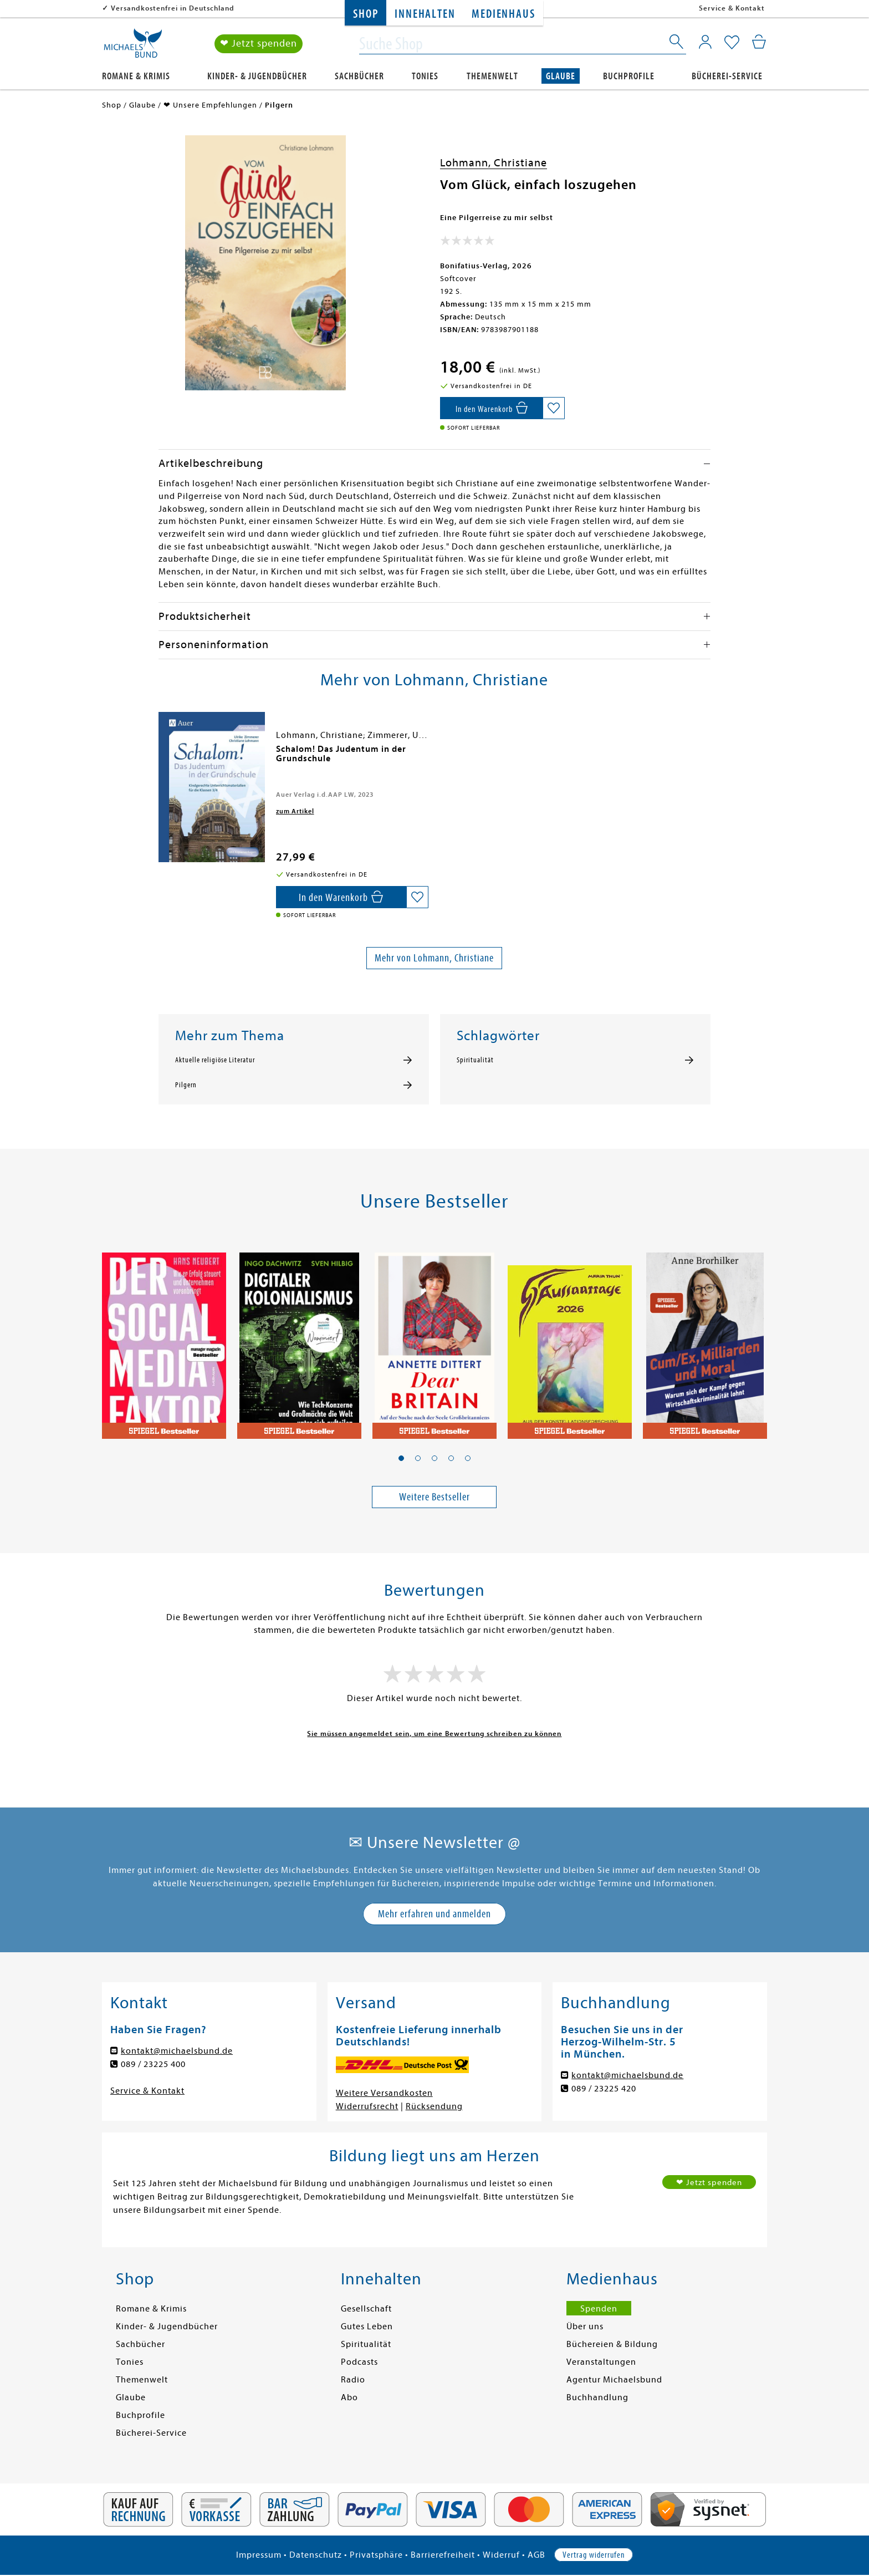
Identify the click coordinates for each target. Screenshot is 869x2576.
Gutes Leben (367, 2326)
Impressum (259, 2555)
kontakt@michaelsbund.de (177, 2051)
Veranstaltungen (601, 2362)
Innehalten (425, 14)
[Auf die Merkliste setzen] (554, 408)
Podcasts (359, 2362)
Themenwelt (492, 76)
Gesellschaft (366, 2309)
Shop (365, 14)
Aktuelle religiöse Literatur (215, 1060)
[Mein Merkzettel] (732, 42)
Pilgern (186, 1085)
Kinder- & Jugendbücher (257, 76)
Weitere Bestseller (434, 1496)
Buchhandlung (597, 2397)
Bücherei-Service (727, 76)
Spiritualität (475, 1060)
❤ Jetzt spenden (258, 43)
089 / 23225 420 (603, 2089)
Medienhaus (503, 14)
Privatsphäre (376, 2555)
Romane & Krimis (136, 76)
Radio (353, 2380)
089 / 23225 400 (153, 2064)
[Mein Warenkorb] (759, 41)
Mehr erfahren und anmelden (434, 1913)
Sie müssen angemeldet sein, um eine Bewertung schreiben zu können (434, 1733)
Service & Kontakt (732, 8)
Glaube (560, 76)
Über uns (585, 2326)
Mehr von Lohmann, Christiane (434, 957)
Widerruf (501, 2555)
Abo (349, 2397)
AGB (536, 2555)
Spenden (598, 2309)
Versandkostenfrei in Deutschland (172, 8)
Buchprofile (629, 76)
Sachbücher (359, 76)
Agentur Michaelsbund (614, 2380)
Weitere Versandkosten (384, 2093)
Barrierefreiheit (443, 2555)
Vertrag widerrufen (594, 2555)
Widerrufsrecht (367, 2106)
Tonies (425, 76)
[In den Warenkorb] (491, 408)
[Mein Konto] (705, 41)
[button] (401, 1458)
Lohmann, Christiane (493, 162)
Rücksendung (434, 2106)
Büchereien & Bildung (612, 2344)
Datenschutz (315, 2555)
